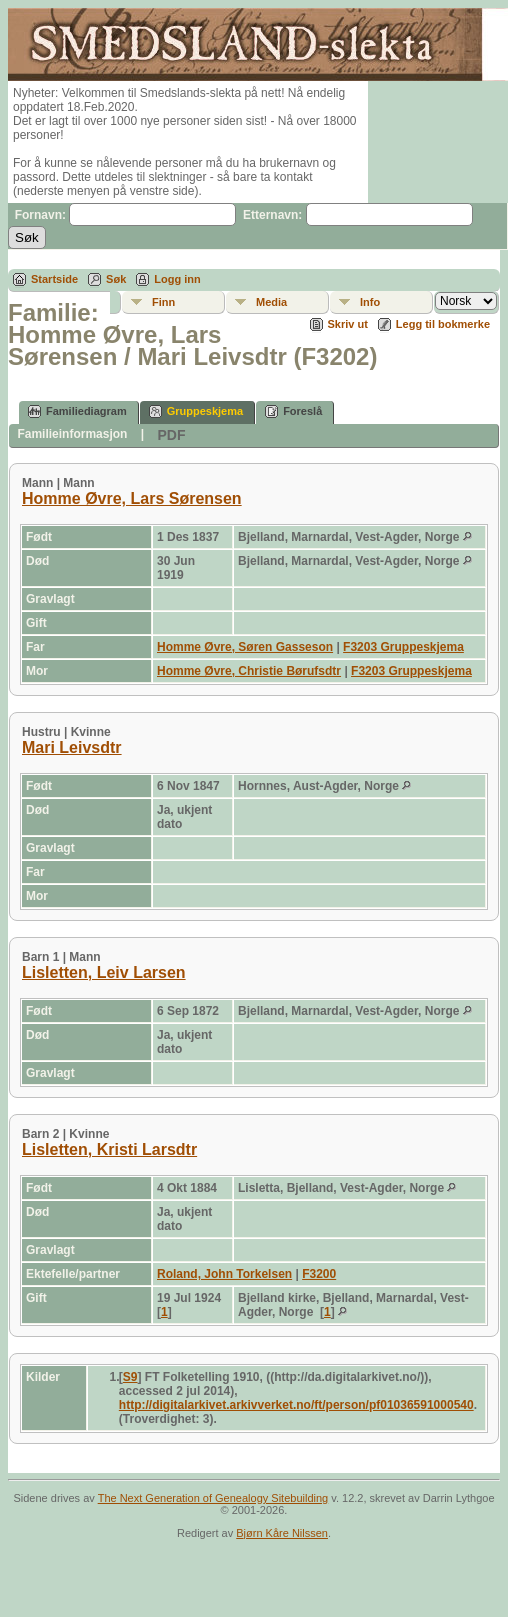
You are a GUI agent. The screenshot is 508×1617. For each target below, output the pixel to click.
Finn (163, 302)
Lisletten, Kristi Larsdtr (109, 1149)
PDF (171, 435)
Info (370, 302)
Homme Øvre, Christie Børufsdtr (249, 671)
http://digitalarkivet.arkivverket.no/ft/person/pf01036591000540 (296, 1405)
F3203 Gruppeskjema (403, 647)
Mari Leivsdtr (72, 747)
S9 (130, 1377)
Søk (116, 279)
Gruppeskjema (196, 411)
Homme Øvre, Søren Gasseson (245, 647)
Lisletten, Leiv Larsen (104, 972)
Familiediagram (77, 411)
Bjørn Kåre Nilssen (282, 1533)
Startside (54, 279)
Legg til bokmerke (443, 324)
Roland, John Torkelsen (224, 1274)
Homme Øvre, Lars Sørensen (132, 498)
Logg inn (177, 279)
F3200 (319, 1274)
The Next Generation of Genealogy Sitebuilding (213, 1498)
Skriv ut (348, 324)
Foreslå (293, 411)
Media (271, 302)
